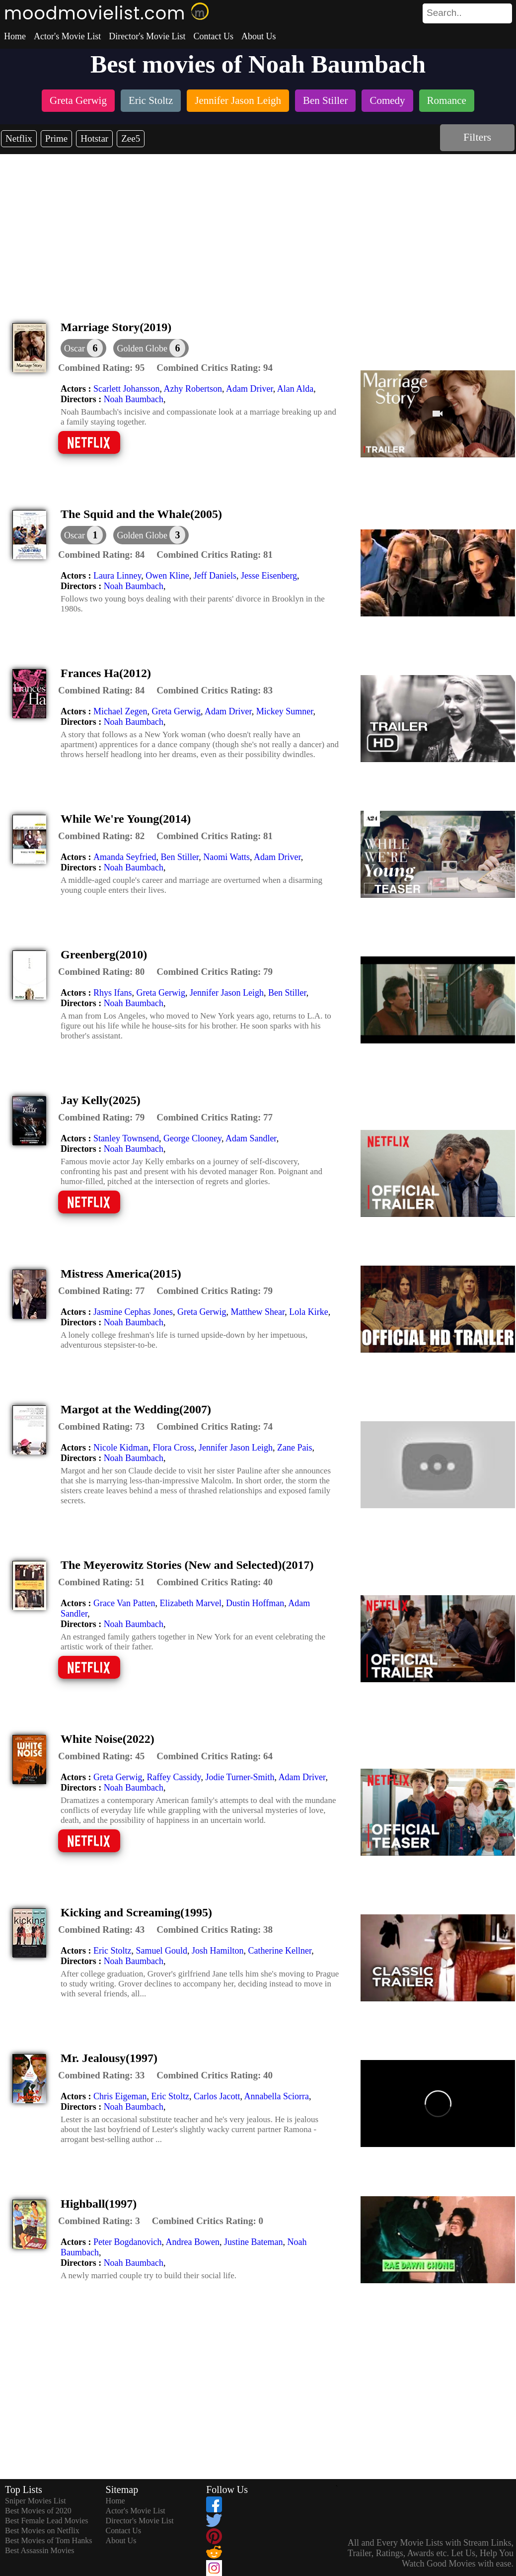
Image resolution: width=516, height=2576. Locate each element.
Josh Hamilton (218, 1951)
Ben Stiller (179, 857)
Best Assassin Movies (39, 2550)
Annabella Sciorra (276, 2096)
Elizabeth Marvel (190, 1603)
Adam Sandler (251, 1138)
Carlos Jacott (217, 2096)
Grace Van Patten (124, 1603)
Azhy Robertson (192, 389)
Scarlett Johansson (126, 389)
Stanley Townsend (126, 1138)
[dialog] (83, 348)
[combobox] (445, 12)
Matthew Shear (257, 1312)
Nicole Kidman (120, 1448)
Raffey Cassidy (174, 1777)
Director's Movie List (147, 36)
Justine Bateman (253, 2242)
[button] (151, 348)
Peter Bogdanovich (127, 2242)
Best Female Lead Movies (46, 2520)
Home (15, 36)
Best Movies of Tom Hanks (48, 2540)
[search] (467, 13)
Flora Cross (173, 1448)
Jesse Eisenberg (269, 576)
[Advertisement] (258, 228)
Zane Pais (294, 1448)
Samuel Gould (161, 1951)
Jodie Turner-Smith (239, 1777)
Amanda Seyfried (124, 857)
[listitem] (78, 101)
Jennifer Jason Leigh (227, 993)
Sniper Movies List (35, 2500)
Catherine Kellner (279, 1951)
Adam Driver (249, 389)
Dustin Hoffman (255, 1603)
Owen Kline (167, 576)
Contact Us (213, 36)
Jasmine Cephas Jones (133, 1312)
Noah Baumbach (133, 399)
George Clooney (192, 1138)
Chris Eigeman (120, 2096)
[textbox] (445, 12)
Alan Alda (295, 389)
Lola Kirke (308, 1312)
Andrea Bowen (192, 2242)
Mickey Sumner (284, 711)
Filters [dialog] (477, 137)
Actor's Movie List (67, 36)
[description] (101, 367)
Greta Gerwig (175, 711)
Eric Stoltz (112, 1951)
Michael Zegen (120, 711)
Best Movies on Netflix (42, 2530)
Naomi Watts (226, 857)
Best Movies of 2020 (38, 2510)
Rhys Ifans (112, 993)
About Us (258, 36)
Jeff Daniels (215, 576)
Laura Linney (117, 576)
